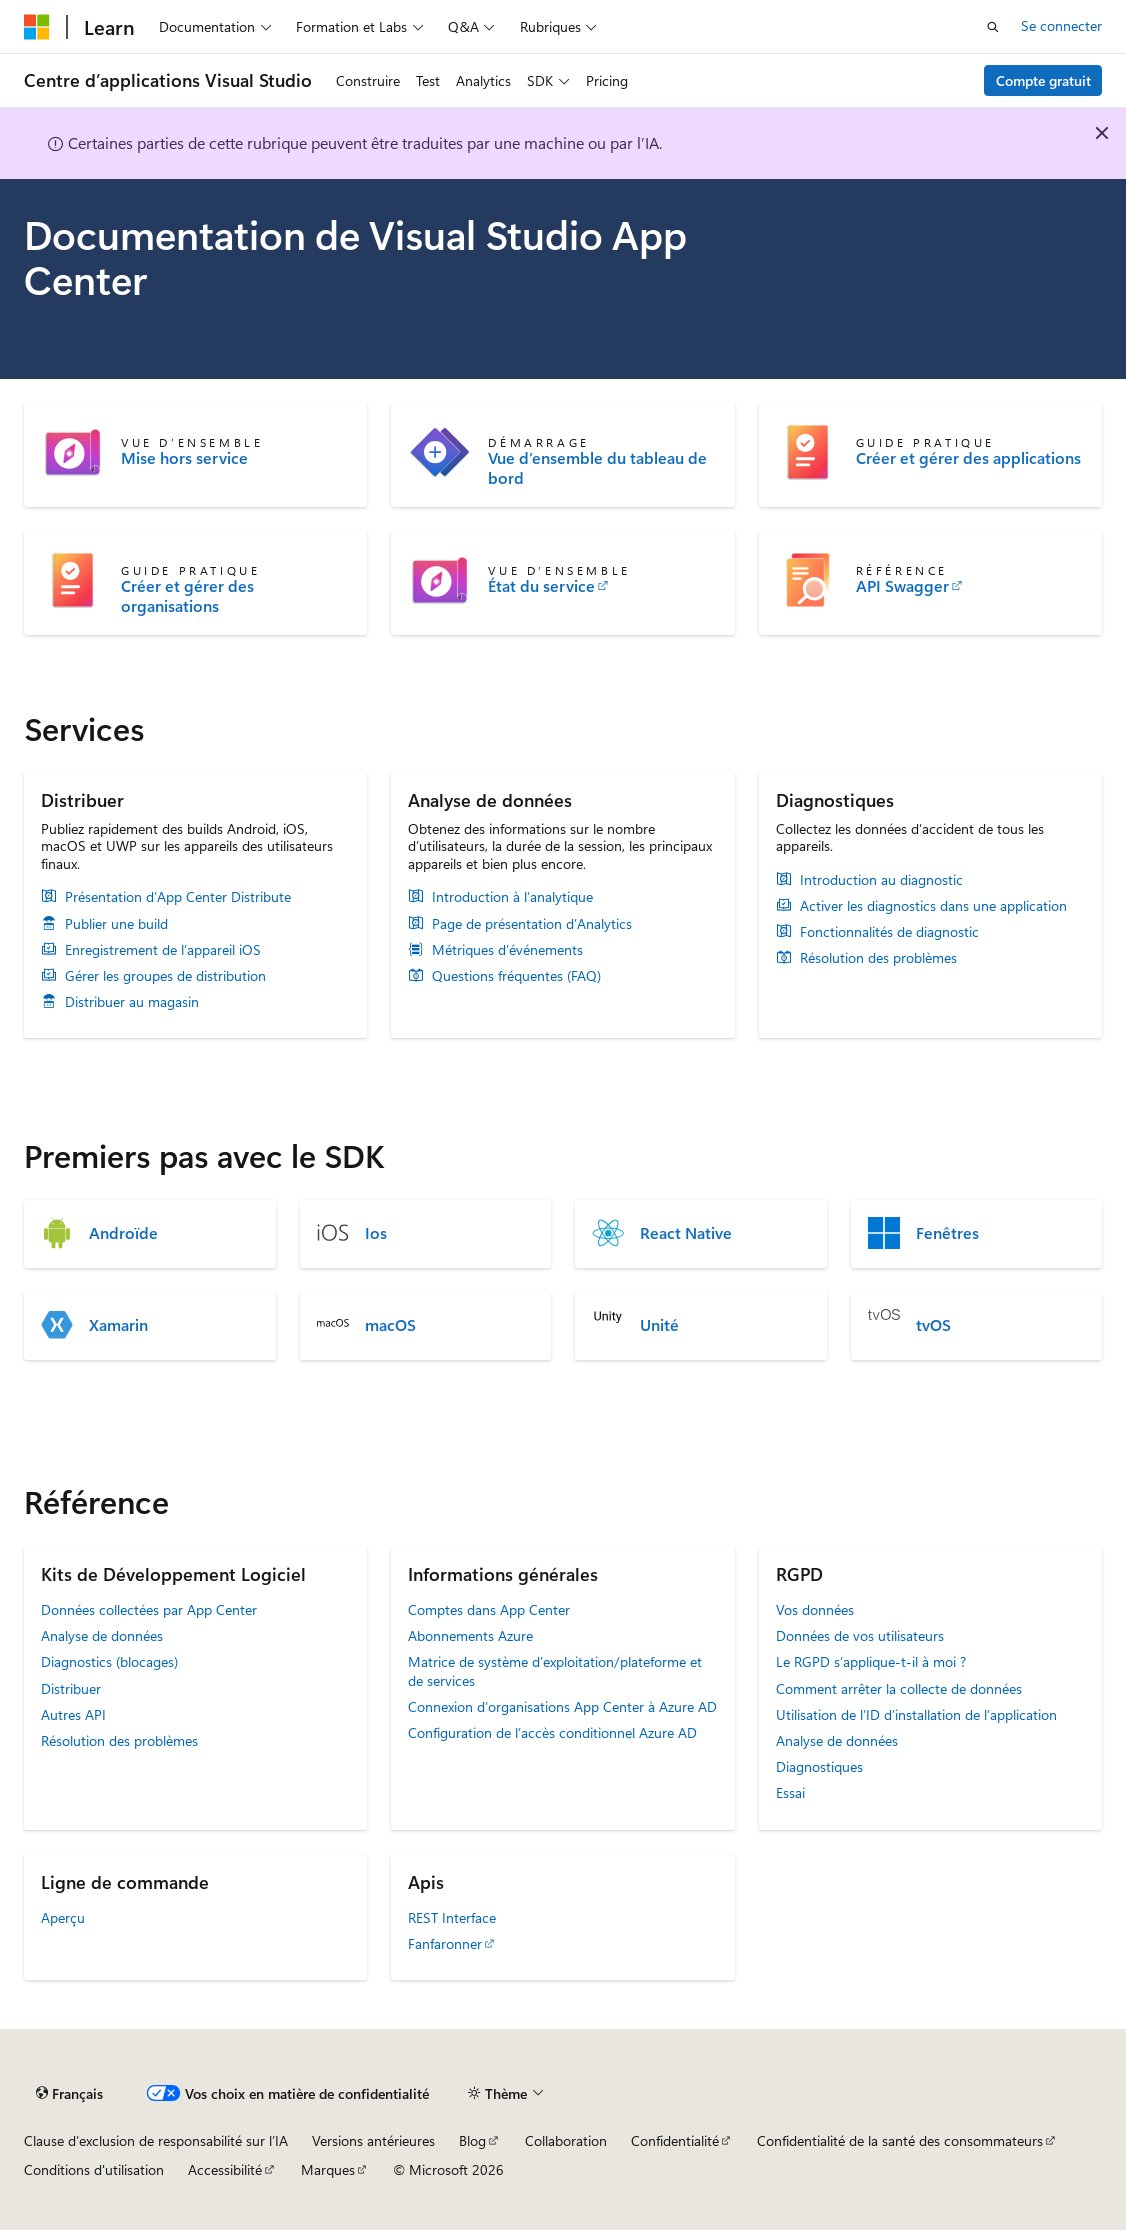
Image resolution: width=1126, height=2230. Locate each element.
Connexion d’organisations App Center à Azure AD (562, 1706)
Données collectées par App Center (149, 1609)
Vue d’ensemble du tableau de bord (597, 468)
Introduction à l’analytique (512, 897)
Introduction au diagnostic (881, 880)
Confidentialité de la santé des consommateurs (900, 2140)
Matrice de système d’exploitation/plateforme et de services (555, 1670)
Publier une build (116, 924)
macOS (390, 1325)
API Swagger (902, 586)
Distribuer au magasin (132, 1002)
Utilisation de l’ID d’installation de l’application (916, 1714)
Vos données (815, 1609)
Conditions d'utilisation (94, 2169)
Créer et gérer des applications (968, 458)
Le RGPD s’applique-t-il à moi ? (871, 1661)
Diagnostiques (819, 1766)
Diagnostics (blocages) (109, 1661)
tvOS (933, 1325)
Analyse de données (102, 1635)
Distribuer (71, 1688)
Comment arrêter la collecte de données (899, 1688)
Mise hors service (184, 458)
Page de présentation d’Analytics (532, 924)
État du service (541, 586)
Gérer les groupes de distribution (165, 976)
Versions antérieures (373, 2140)
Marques (328, 2169)
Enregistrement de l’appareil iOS (163, 950)
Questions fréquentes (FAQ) (516, 976)
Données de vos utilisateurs (860, 1635)
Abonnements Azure (470, 1635)
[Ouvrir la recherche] (993, 27)
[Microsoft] (37, 27)
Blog (472, 2140)
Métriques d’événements (507, 950)
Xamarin (118, 1325)
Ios (376, 1233)
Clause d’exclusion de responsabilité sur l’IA (156, 2140)
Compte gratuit (1043, 80)
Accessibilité (225, 2169)
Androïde (123, 1233)
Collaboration (566, 2140)
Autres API (73, 1714)
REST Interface (452, 1917)
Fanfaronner (445, 1943)
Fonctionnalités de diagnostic (889, 932)
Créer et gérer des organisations (187, 596)
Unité (659, 1325)
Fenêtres (947, 1233)
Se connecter (1061, 25)
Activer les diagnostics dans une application (933, 906)
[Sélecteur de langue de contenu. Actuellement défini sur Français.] (69, 2094)
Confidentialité (675, 2140)
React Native (686, 1233)
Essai (790, 1792)
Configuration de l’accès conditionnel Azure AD (552, 1732)
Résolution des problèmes (878, 958)
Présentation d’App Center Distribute (178, 897)
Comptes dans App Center (489, 1609)
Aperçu (63, 1917)
